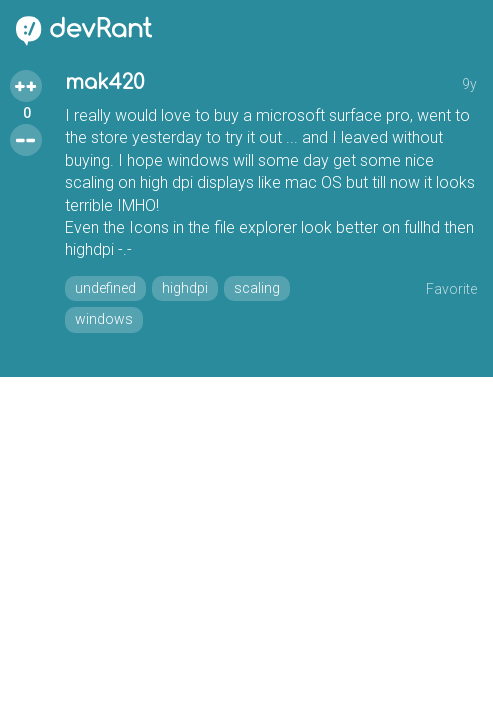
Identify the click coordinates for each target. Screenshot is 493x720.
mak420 (105, 82)
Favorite (451, 289)
